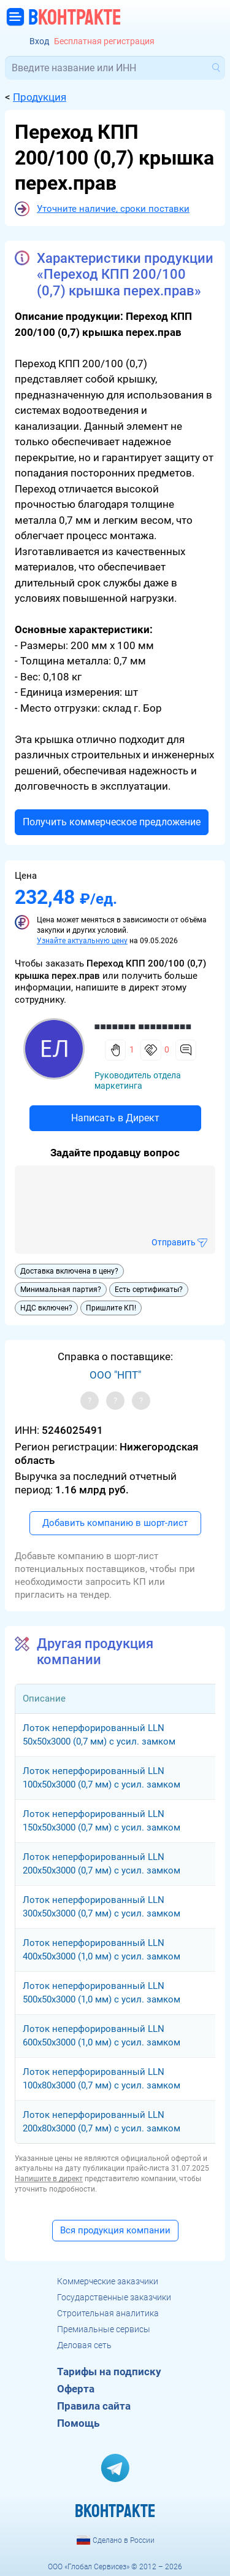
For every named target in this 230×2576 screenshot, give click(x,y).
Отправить (173, 1242)
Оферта (75, 2389)
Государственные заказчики (114, 2297)
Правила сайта (94, 2406)
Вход (39, 41)
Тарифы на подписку (109, 2371)
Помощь (78, 2423)
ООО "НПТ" (115, 1375)
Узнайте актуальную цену (82, 940)
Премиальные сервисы (103, 2329)
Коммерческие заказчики (107, 2281)
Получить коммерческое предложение (112, 822)
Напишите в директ (49, 2178)
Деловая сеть (84, 2345)
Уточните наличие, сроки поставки (113, 208)
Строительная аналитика (108, 2313)
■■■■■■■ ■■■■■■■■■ (143, 1026)
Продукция (39, 97)
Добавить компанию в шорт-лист (115, 1522)
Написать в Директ (115, 1118)
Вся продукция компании (115, 2230)
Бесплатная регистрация (104, 41)
